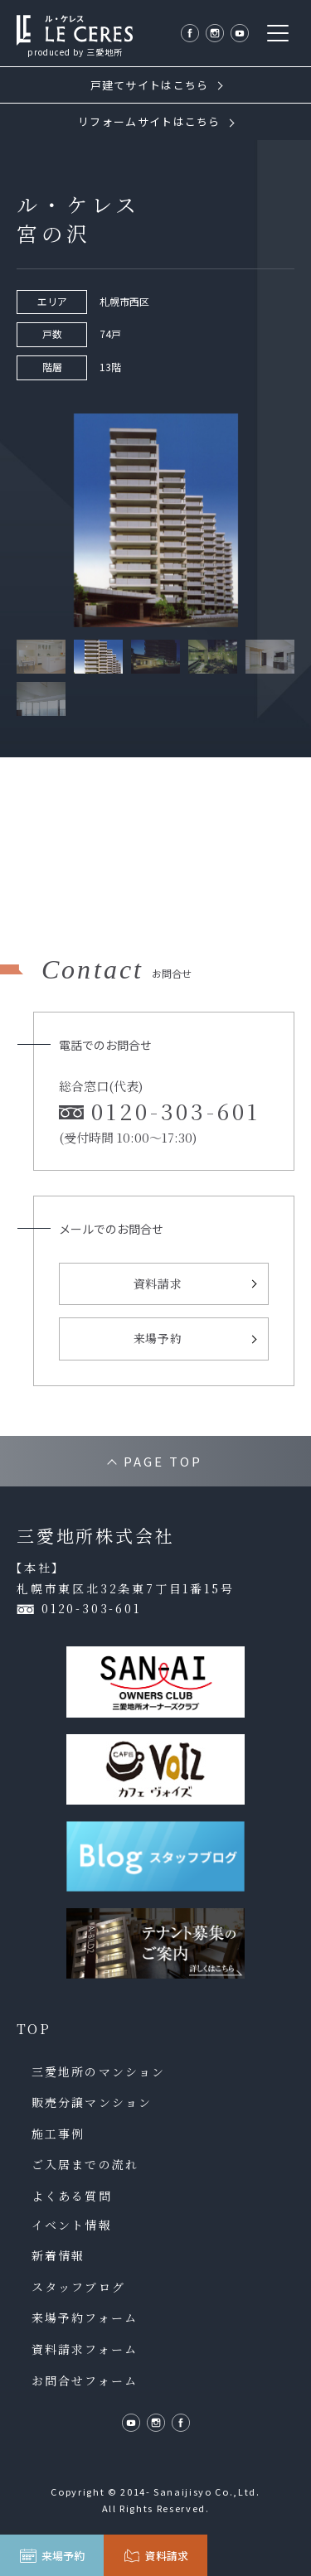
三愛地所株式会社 (95, 1536)
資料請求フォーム (85, 2349)
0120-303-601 (91, 1609)
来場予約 (158, 1338)
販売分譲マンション (92, 2102)
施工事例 (58, 2134)
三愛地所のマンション (98, 2072)
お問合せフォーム (85, 2381)
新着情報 (58, 2256)
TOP (34, 2029)
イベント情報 (72, 2225)
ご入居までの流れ (85, 2164)
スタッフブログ (78, 2287)
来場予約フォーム (85, 2318)
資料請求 (158, 1283)
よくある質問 (72, 2196)
